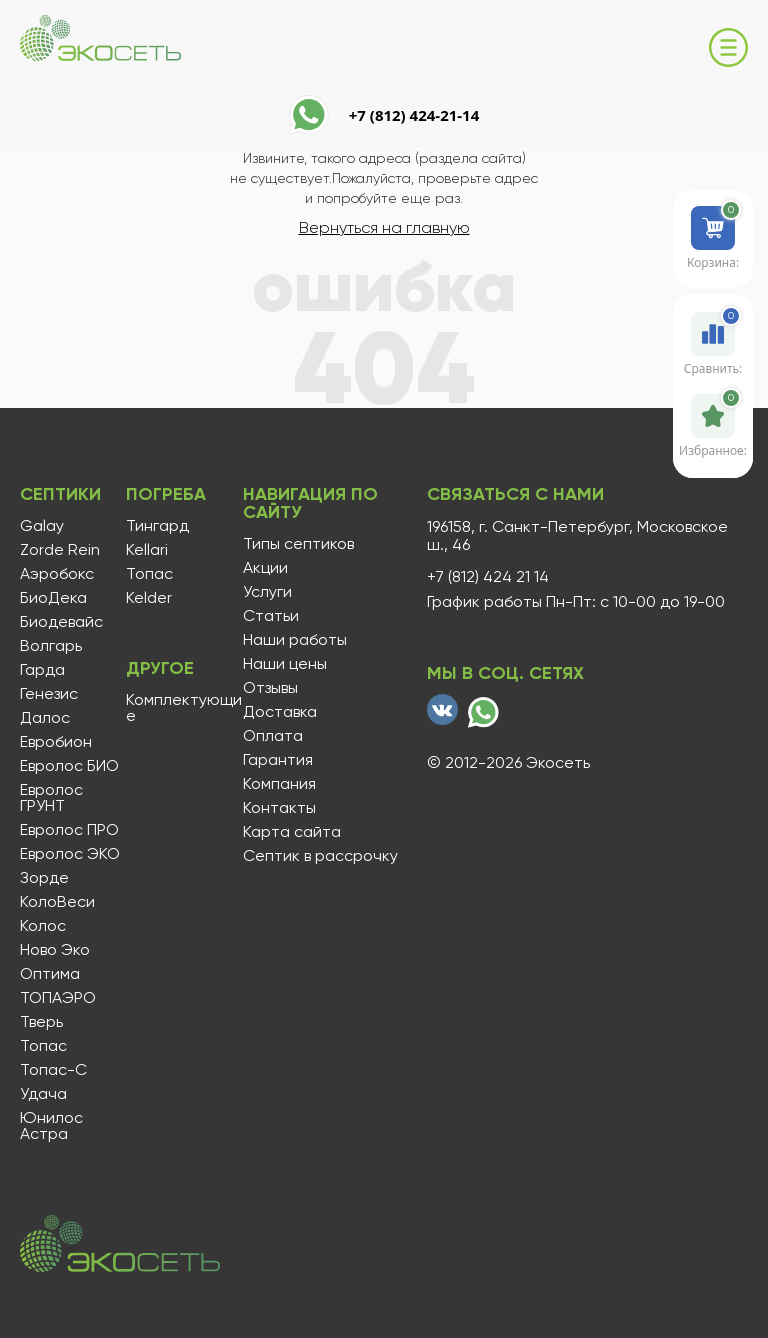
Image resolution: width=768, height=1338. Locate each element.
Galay (42, 526)
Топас (43, 1046)
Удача (43, 1094)
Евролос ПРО (69, 830)
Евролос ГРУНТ (51, 798)
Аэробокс (57, 574)
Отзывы (270, 688)
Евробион (56, 742)
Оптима (50, 974)
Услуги (267, 592)
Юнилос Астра (51, 1126)
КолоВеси (57, 902)
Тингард (157, 526)
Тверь (41, 1022)
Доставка (280, 712)
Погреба (166, 494)
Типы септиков (298, 544)
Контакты (279, 808)
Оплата (273, 736)
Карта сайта (292, 832)
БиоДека (53, 598)
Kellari (147, 550)
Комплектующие (184, 708)
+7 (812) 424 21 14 (488, 577)
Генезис (49, 694)
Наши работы (295, 640)
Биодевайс (61, 622)
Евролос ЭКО (70, 854)
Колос (43, 926)
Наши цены (285, 664)
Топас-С (53, 1070)
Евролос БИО (69, 766)
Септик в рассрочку (320, 856)
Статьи (271, 616)
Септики (60, 494)
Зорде (44, 878)
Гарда (42, 670)
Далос (45, 718)
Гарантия (278, 760)
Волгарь (51, 646)
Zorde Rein (60, 550)
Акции (265, 568)
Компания (279, 784)
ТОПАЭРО (58, 998)
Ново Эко (55, 950)
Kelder (149, 598)
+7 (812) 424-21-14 (414, 115)
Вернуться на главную (384, 227)
